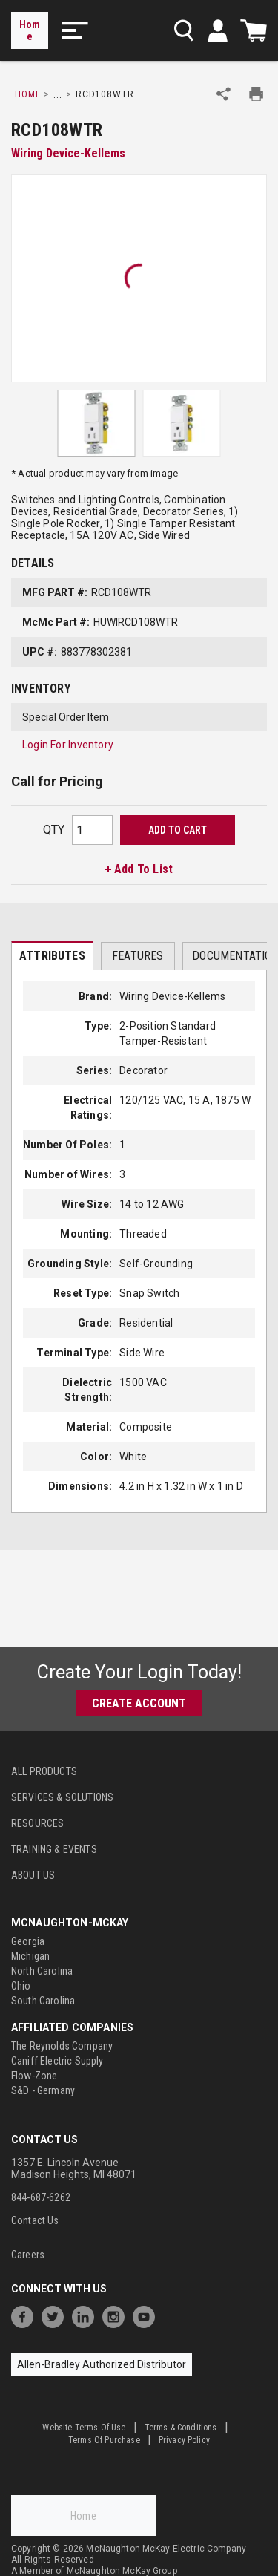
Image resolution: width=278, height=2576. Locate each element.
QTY (53, 830)
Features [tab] (137, 956)
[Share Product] (223, 94)
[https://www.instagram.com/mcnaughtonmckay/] (117, 2315)
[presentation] (52, 955)
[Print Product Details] (256, 94)
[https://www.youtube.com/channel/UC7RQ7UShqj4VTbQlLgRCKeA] (147, 2315)
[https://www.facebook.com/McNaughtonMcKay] (26, 2315)
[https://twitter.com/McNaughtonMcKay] (56, 2315)
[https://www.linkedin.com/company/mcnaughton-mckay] (87, 2315)
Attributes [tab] (52, 956)
